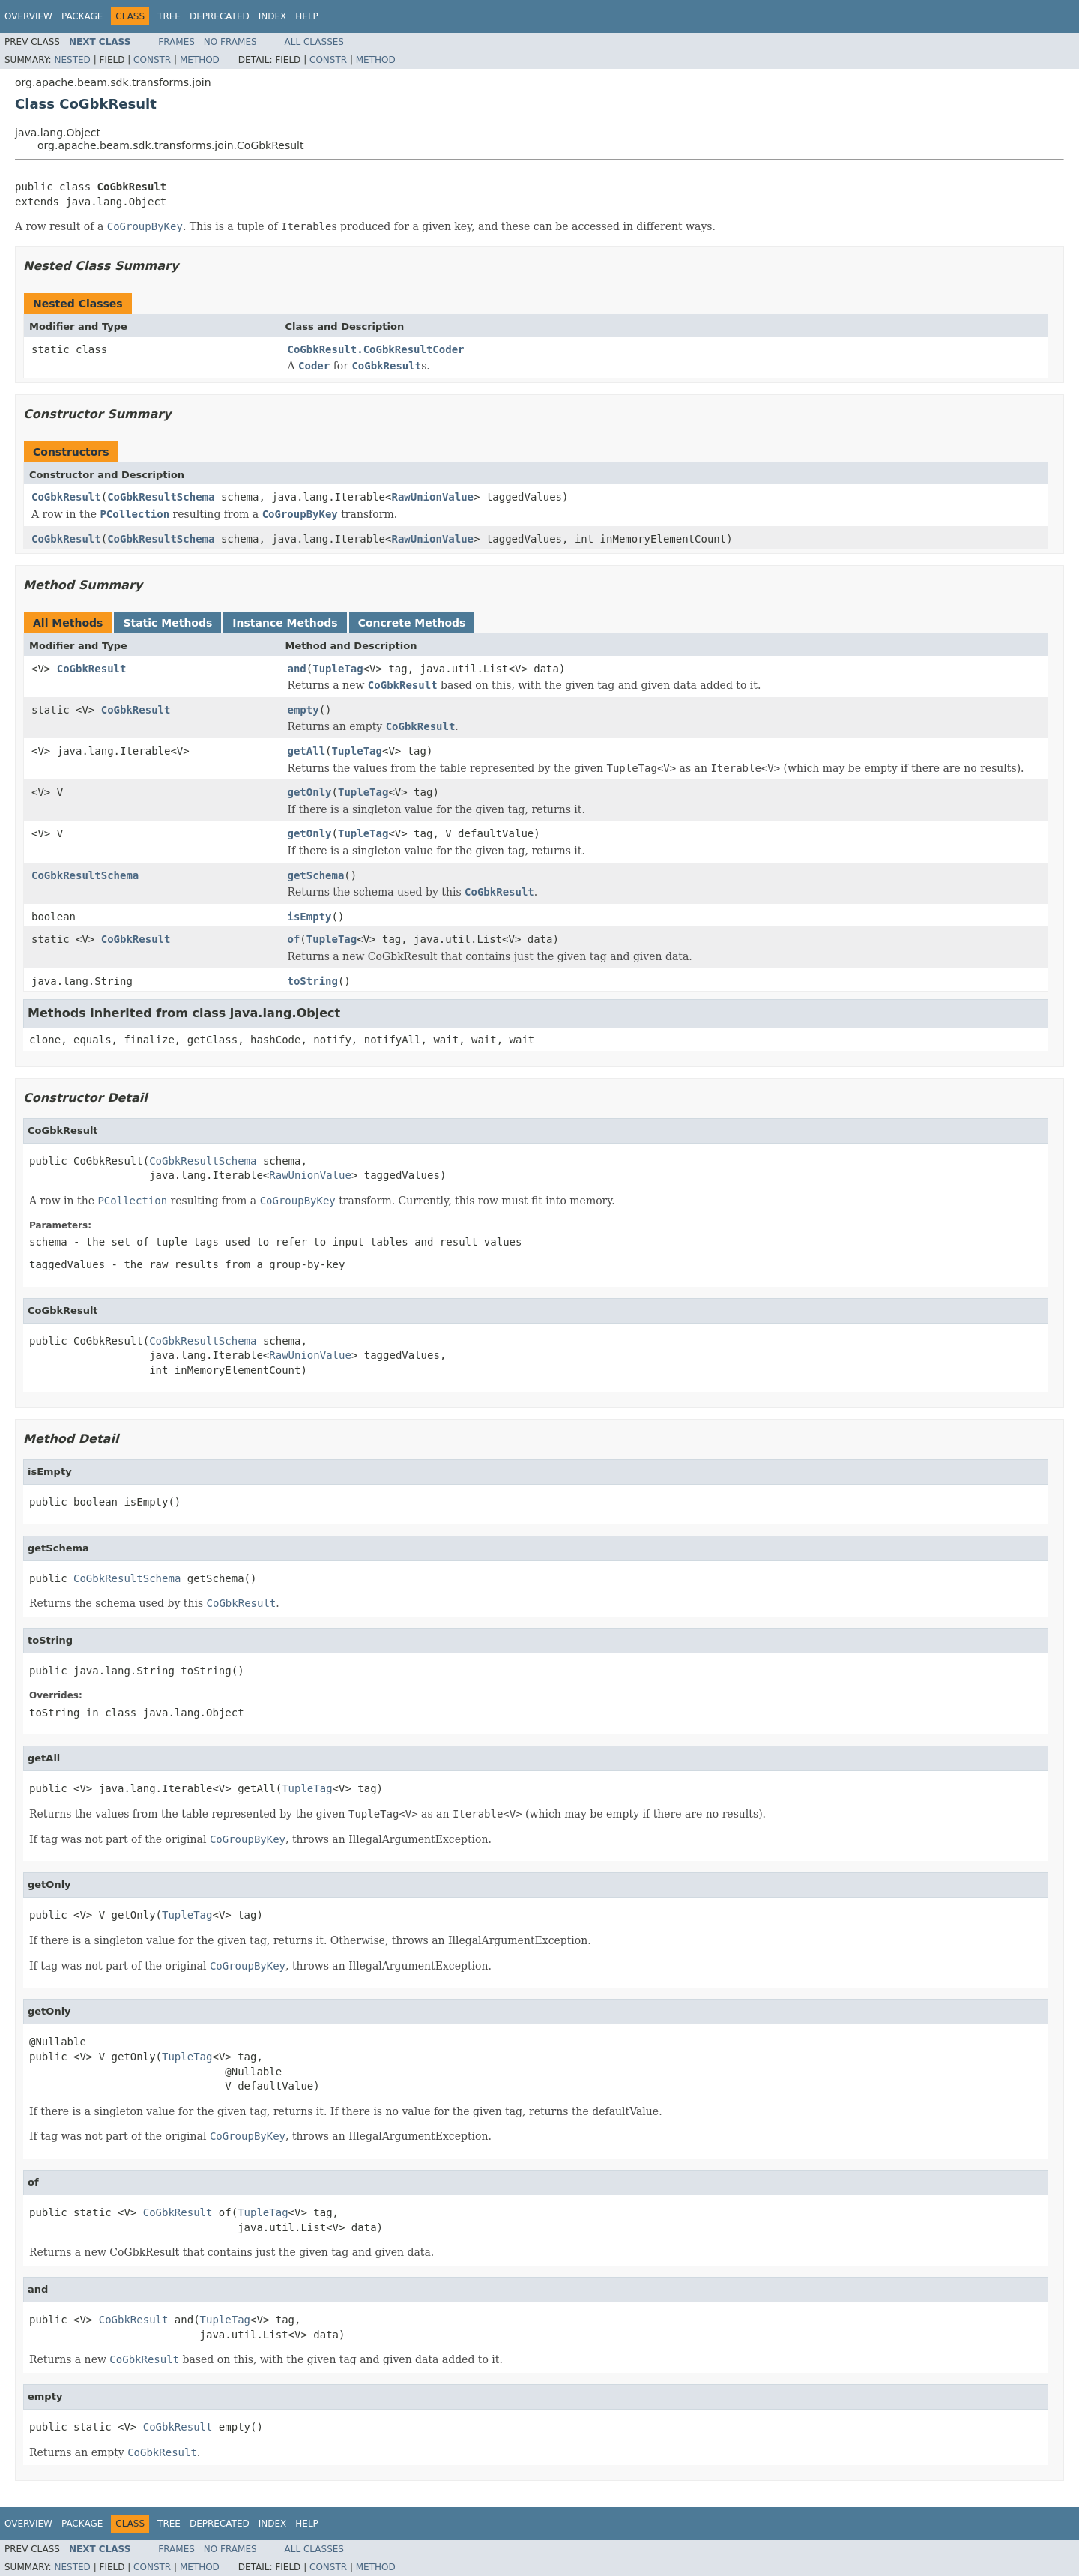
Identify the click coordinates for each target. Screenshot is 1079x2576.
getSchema (316, 875)
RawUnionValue (432, 497)
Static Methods (167, 623)
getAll (307, 751)
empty (303, 710)
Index (273, 16)
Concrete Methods (412, 623)
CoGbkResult (66, 497)
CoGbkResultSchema (160, 497)
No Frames (230, 42)
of (294, 939)
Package (82, 16)
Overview (28, 16)
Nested (72, 60)
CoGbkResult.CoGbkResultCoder (376, 349)
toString (313, 981)
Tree (169, 16)
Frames (176, 42)
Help (306, 16)
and (297, 669)
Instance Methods (284, 623)
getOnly (310, 792)
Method (200, 60)
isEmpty (310, 917)
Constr (152, 60)
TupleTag (337, 669)
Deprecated (220, 16)
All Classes (314, 42)
